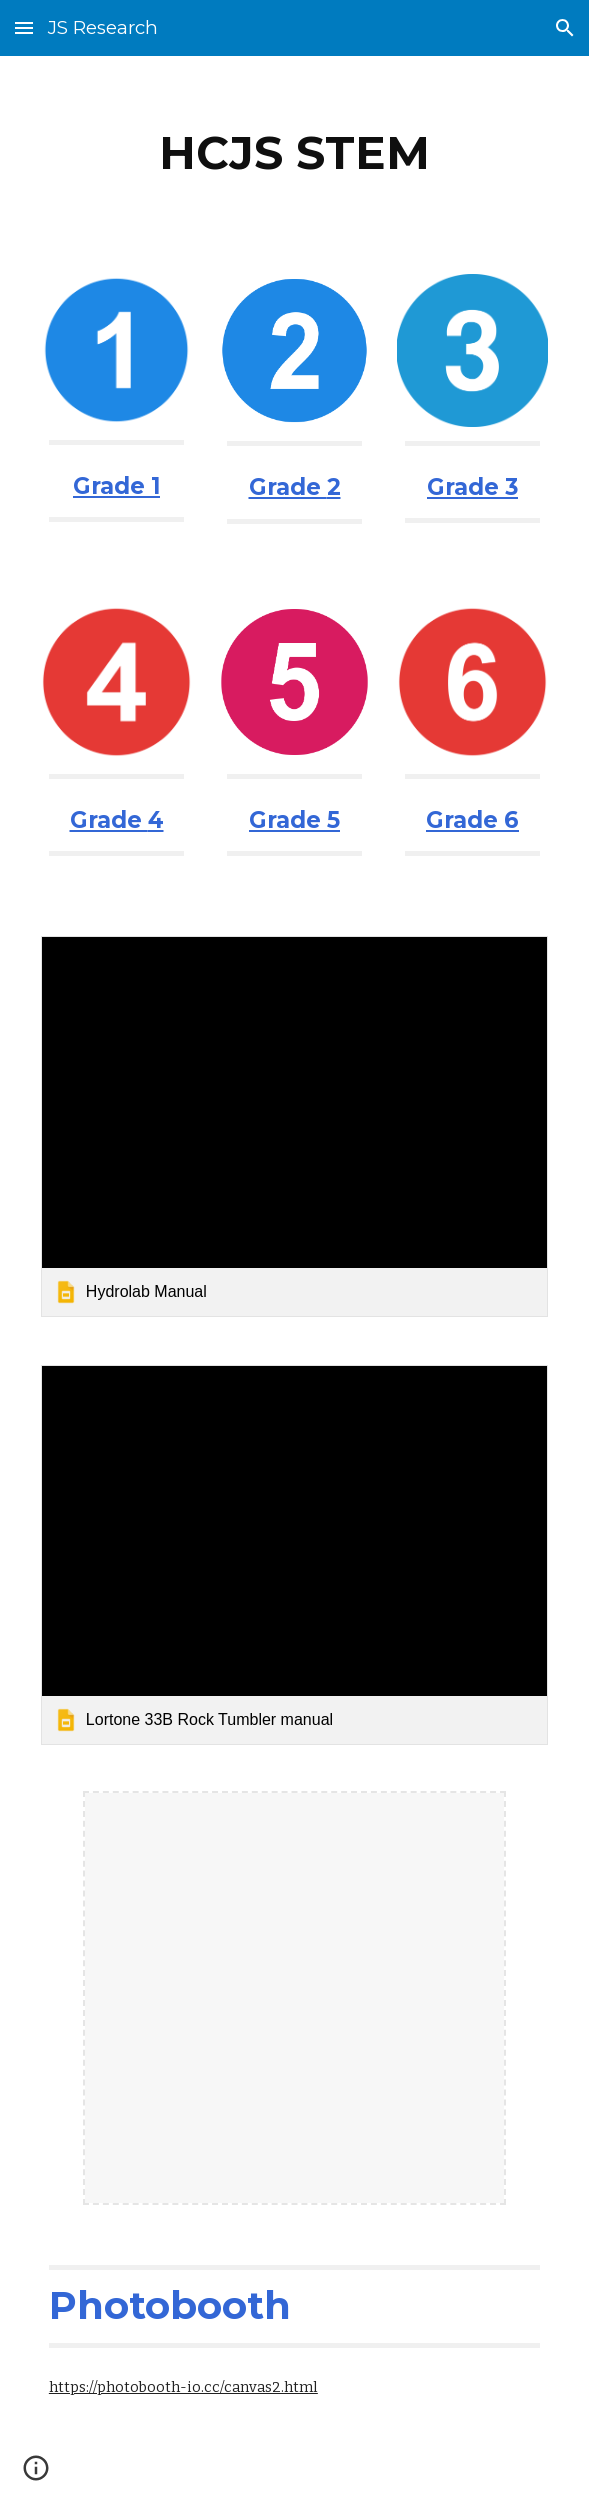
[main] (294, 153)
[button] (24, 27)
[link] (294, 1126)
